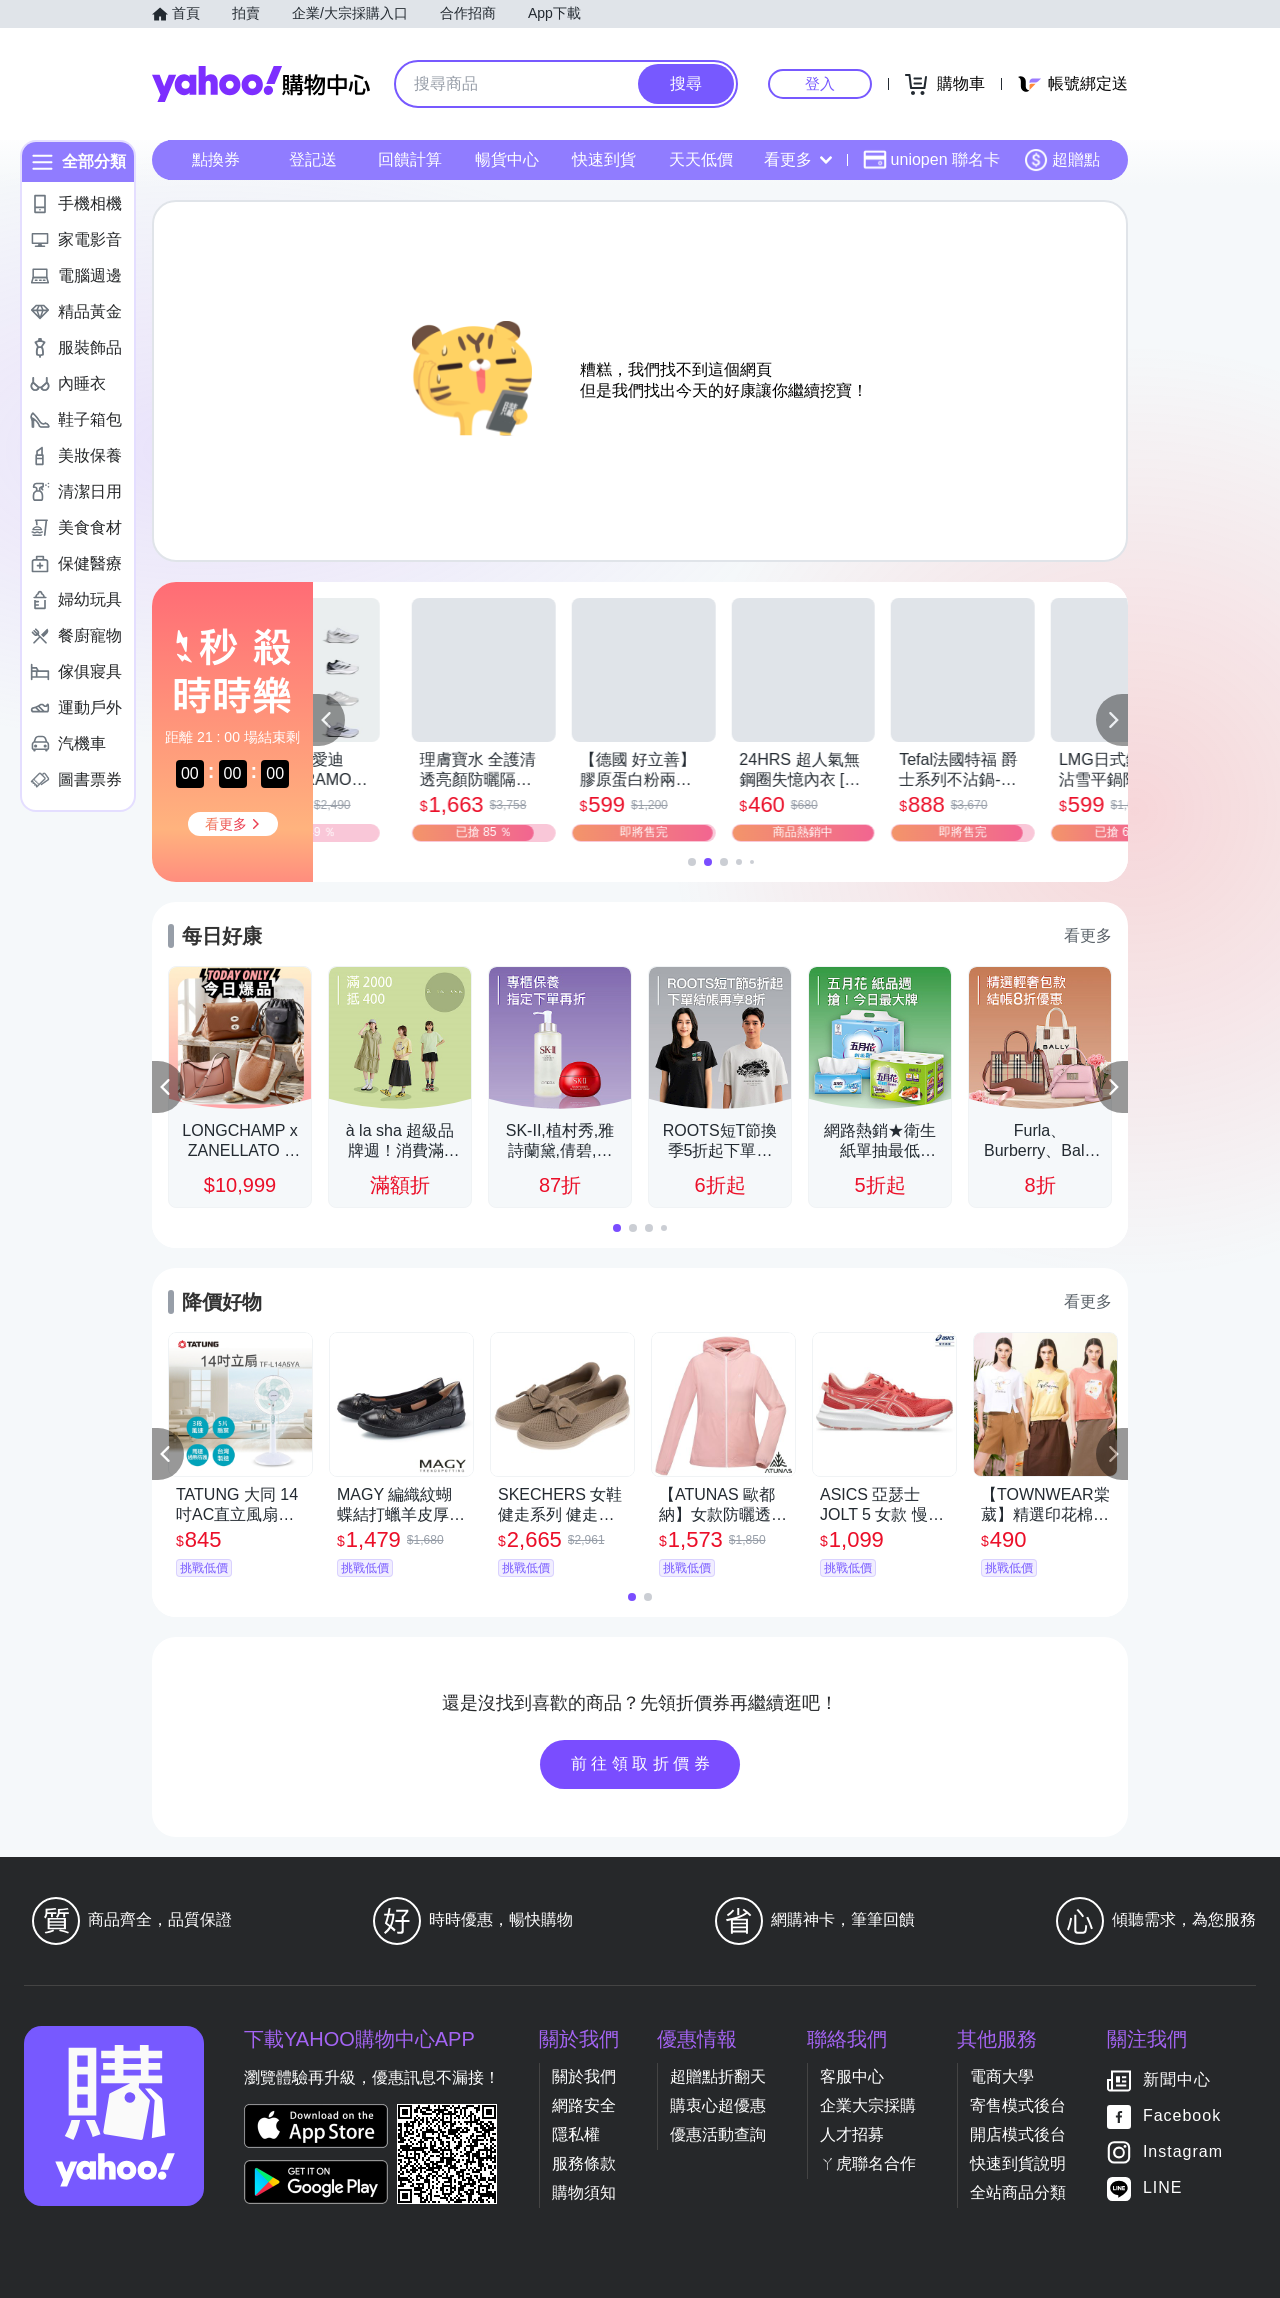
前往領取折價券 (643, 1763)
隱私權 (576, 2134)
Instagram (1183, 2151)
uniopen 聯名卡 (931, 160)
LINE (1163, 2187)
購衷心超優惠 (718, 2105)
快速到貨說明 (1018, 2163)
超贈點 (1062, 160)
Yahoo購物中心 (261, 84)
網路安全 (584, 2105)
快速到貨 (604, 159)
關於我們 (584, 2076)
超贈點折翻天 (718, 2076)
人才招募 (852, 2134)
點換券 (216, 159)
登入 (820, 83)
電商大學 (1002, 2076)
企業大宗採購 (868, 2105)
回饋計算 (410, 159)
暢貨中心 (507, 159)
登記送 (313, 159)
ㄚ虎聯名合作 (868, 2163)
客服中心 (852, 2076)
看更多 (798, 159)
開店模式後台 (1018, 2134)
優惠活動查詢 (718, 2134)
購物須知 (584, 2192)
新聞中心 (1177, 2079)
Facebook (1182, 2115)
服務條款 (584, 2163)
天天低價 (701, 159)
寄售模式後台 (1018, 2105)
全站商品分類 (1018, 2192)
